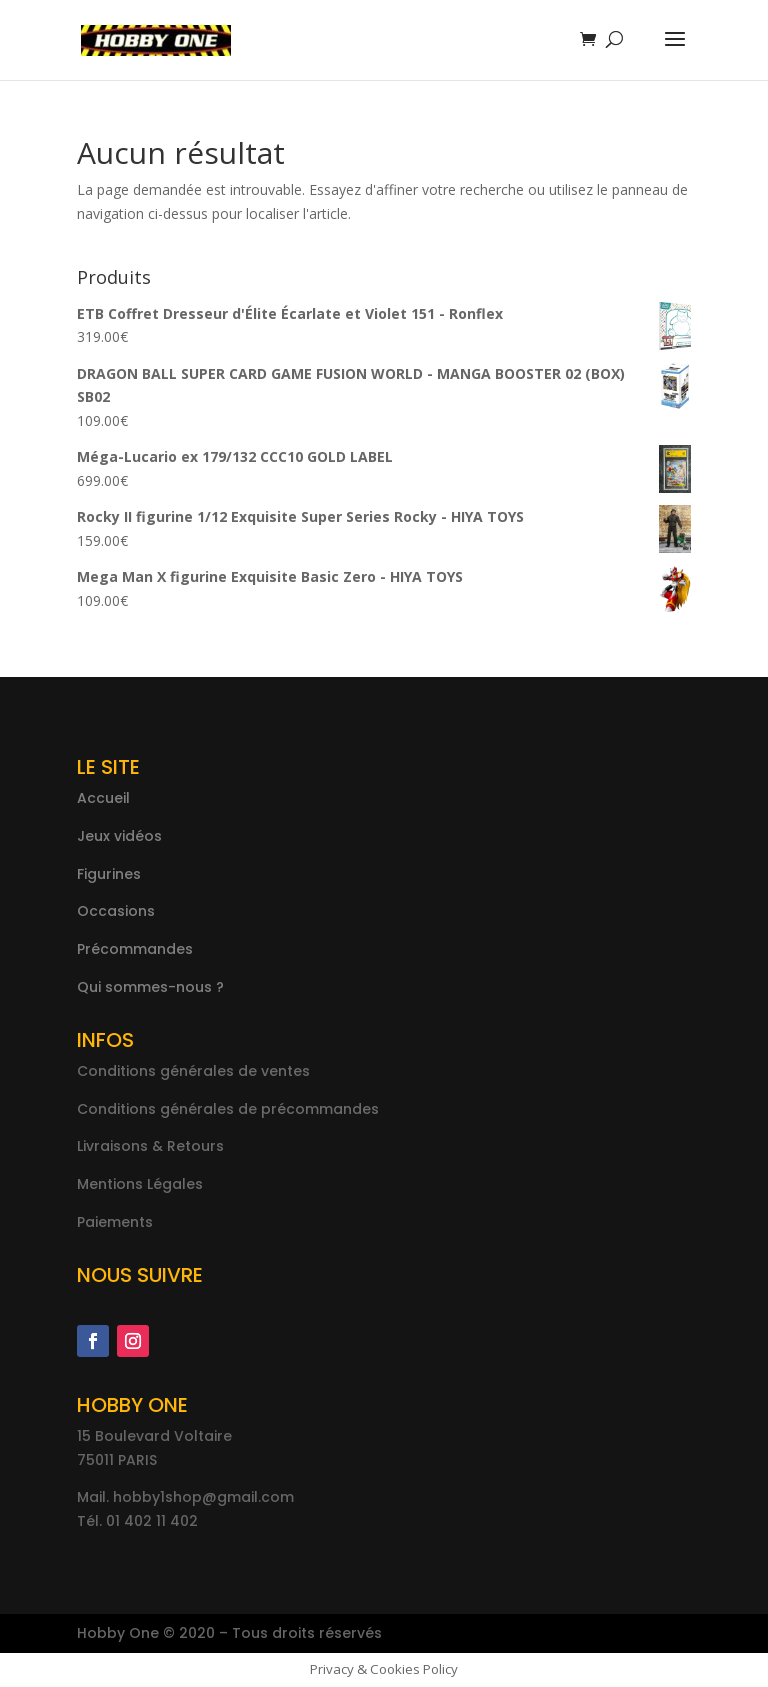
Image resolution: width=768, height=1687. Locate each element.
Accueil (103, 798)
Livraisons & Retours (150, 1146)
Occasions (116, 911)
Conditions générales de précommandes (228, 1109)
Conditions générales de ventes (193, 1071)
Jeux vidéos (119, 836)
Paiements (115, 1222)
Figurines (109, 874)
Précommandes (135, 949)
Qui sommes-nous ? (150, 987)
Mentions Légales (140, 1184)
